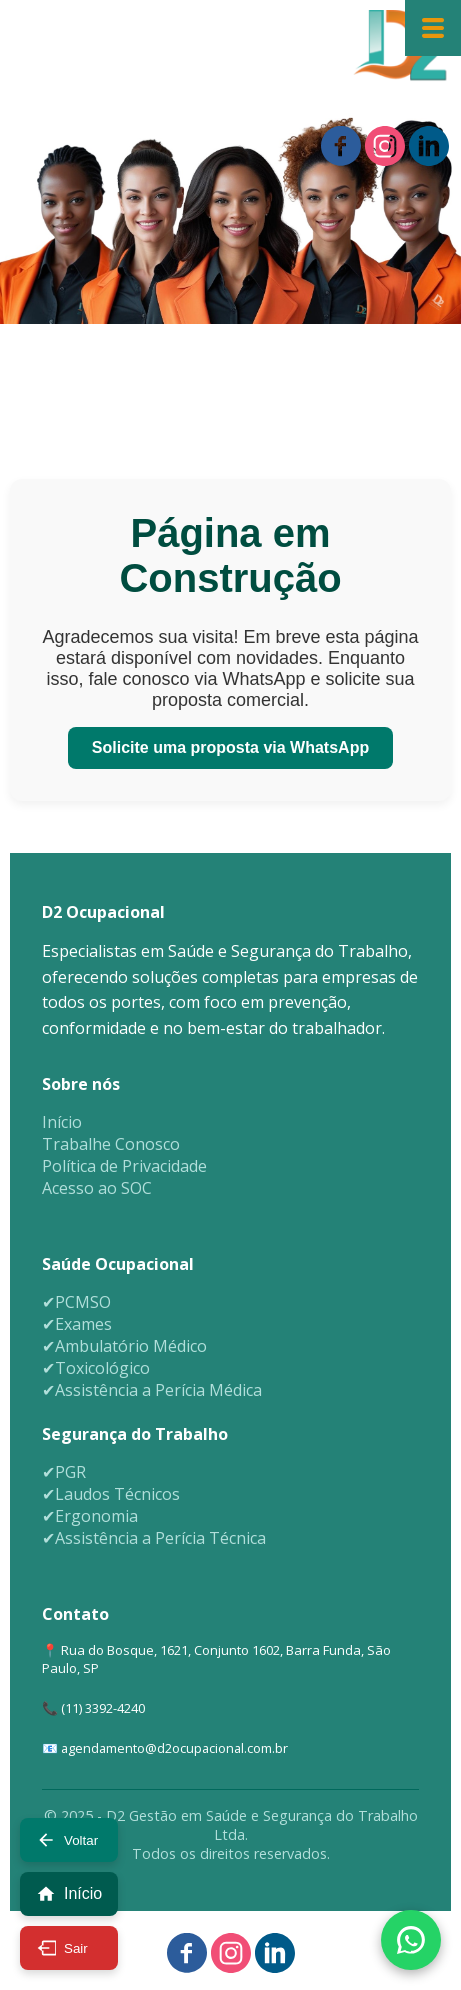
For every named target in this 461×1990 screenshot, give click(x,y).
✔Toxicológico (96, 1368)
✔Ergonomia (90, 1516)
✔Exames (77, 1324)
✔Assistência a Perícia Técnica (154, 1538)
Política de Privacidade (124, 1166)
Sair (62, 1948)
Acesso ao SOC (97, 1188)
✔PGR (64, 1472)
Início (69, 1894)
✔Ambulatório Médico (124, 1346)
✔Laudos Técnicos (111, 1494)
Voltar (67, 1840)
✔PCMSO (76, 1302)
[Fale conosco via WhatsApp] (411, 1940)
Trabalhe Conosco (111, 1144)
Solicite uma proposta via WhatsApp (230, 747)
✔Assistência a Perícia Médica (152, 1390)
